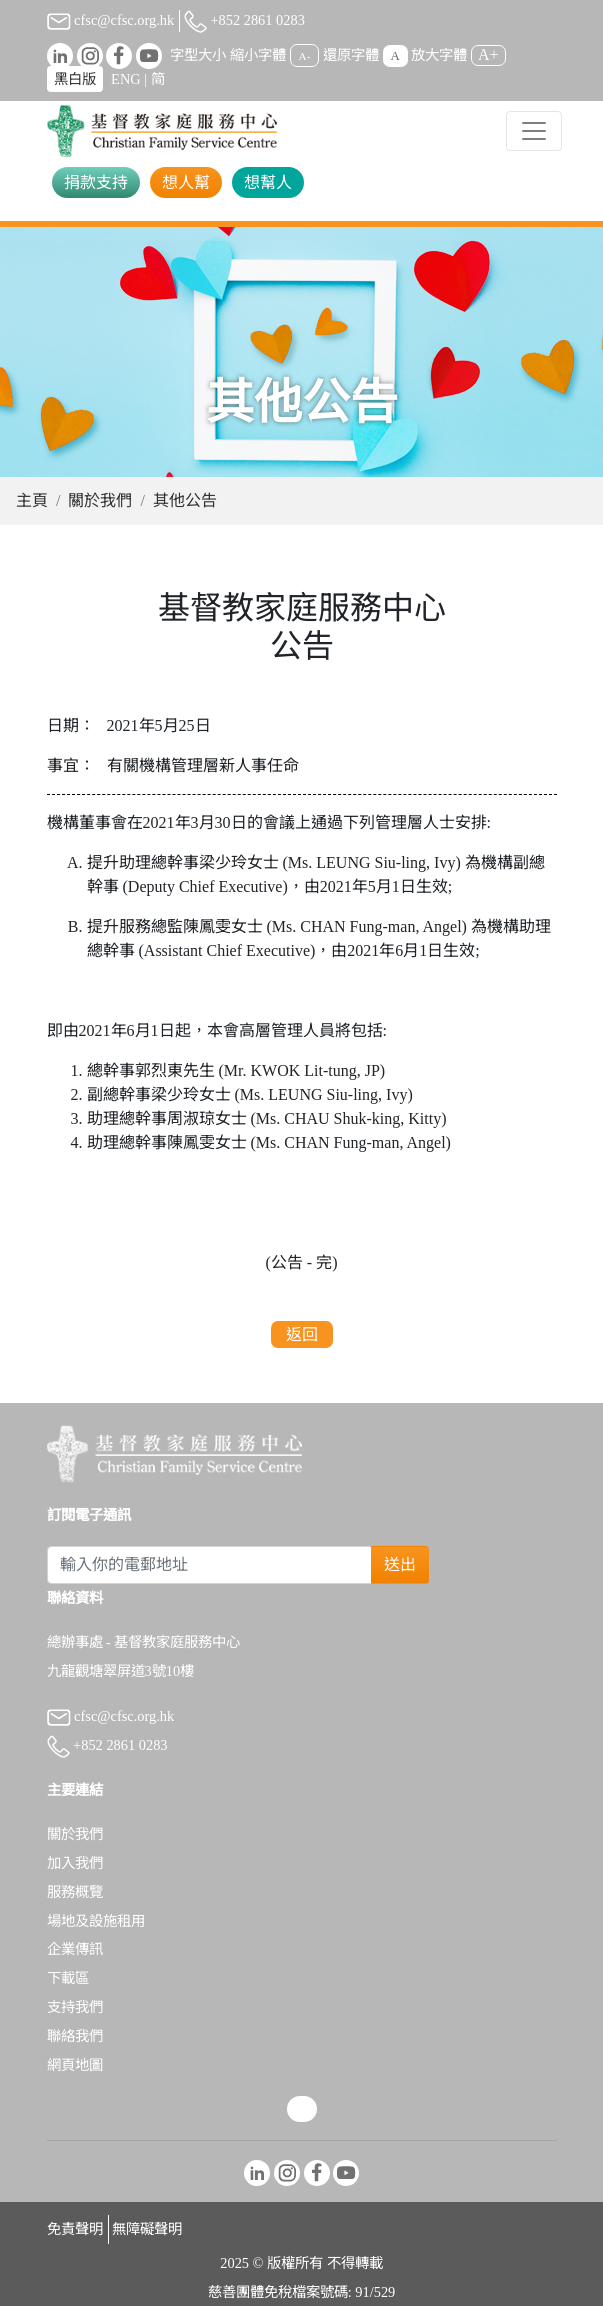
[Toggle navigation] (534, 131)
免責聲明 (75, 2229)
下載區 (68, 1978)
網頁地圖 (75, 2065)
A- (305, 56)
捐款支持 (96, 182)
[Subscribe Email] (210, 1565)
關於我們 (100, 500)
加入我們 (75, 1863)
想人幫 (186, 182)
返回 (302, 1334)
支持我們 (75, 2007)
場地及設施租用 (96, 1921)
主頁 (32, 500)
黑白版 (75, 79)
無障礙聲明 (147, 2229)
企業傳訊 (75, 1949)
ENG (126, 79)
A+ (488, 54)
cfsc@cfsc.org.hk (111, 20)
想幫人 (268, 182)
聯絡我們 (75, 2036)
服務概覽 (75, 1892)
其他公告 (185, 500)
